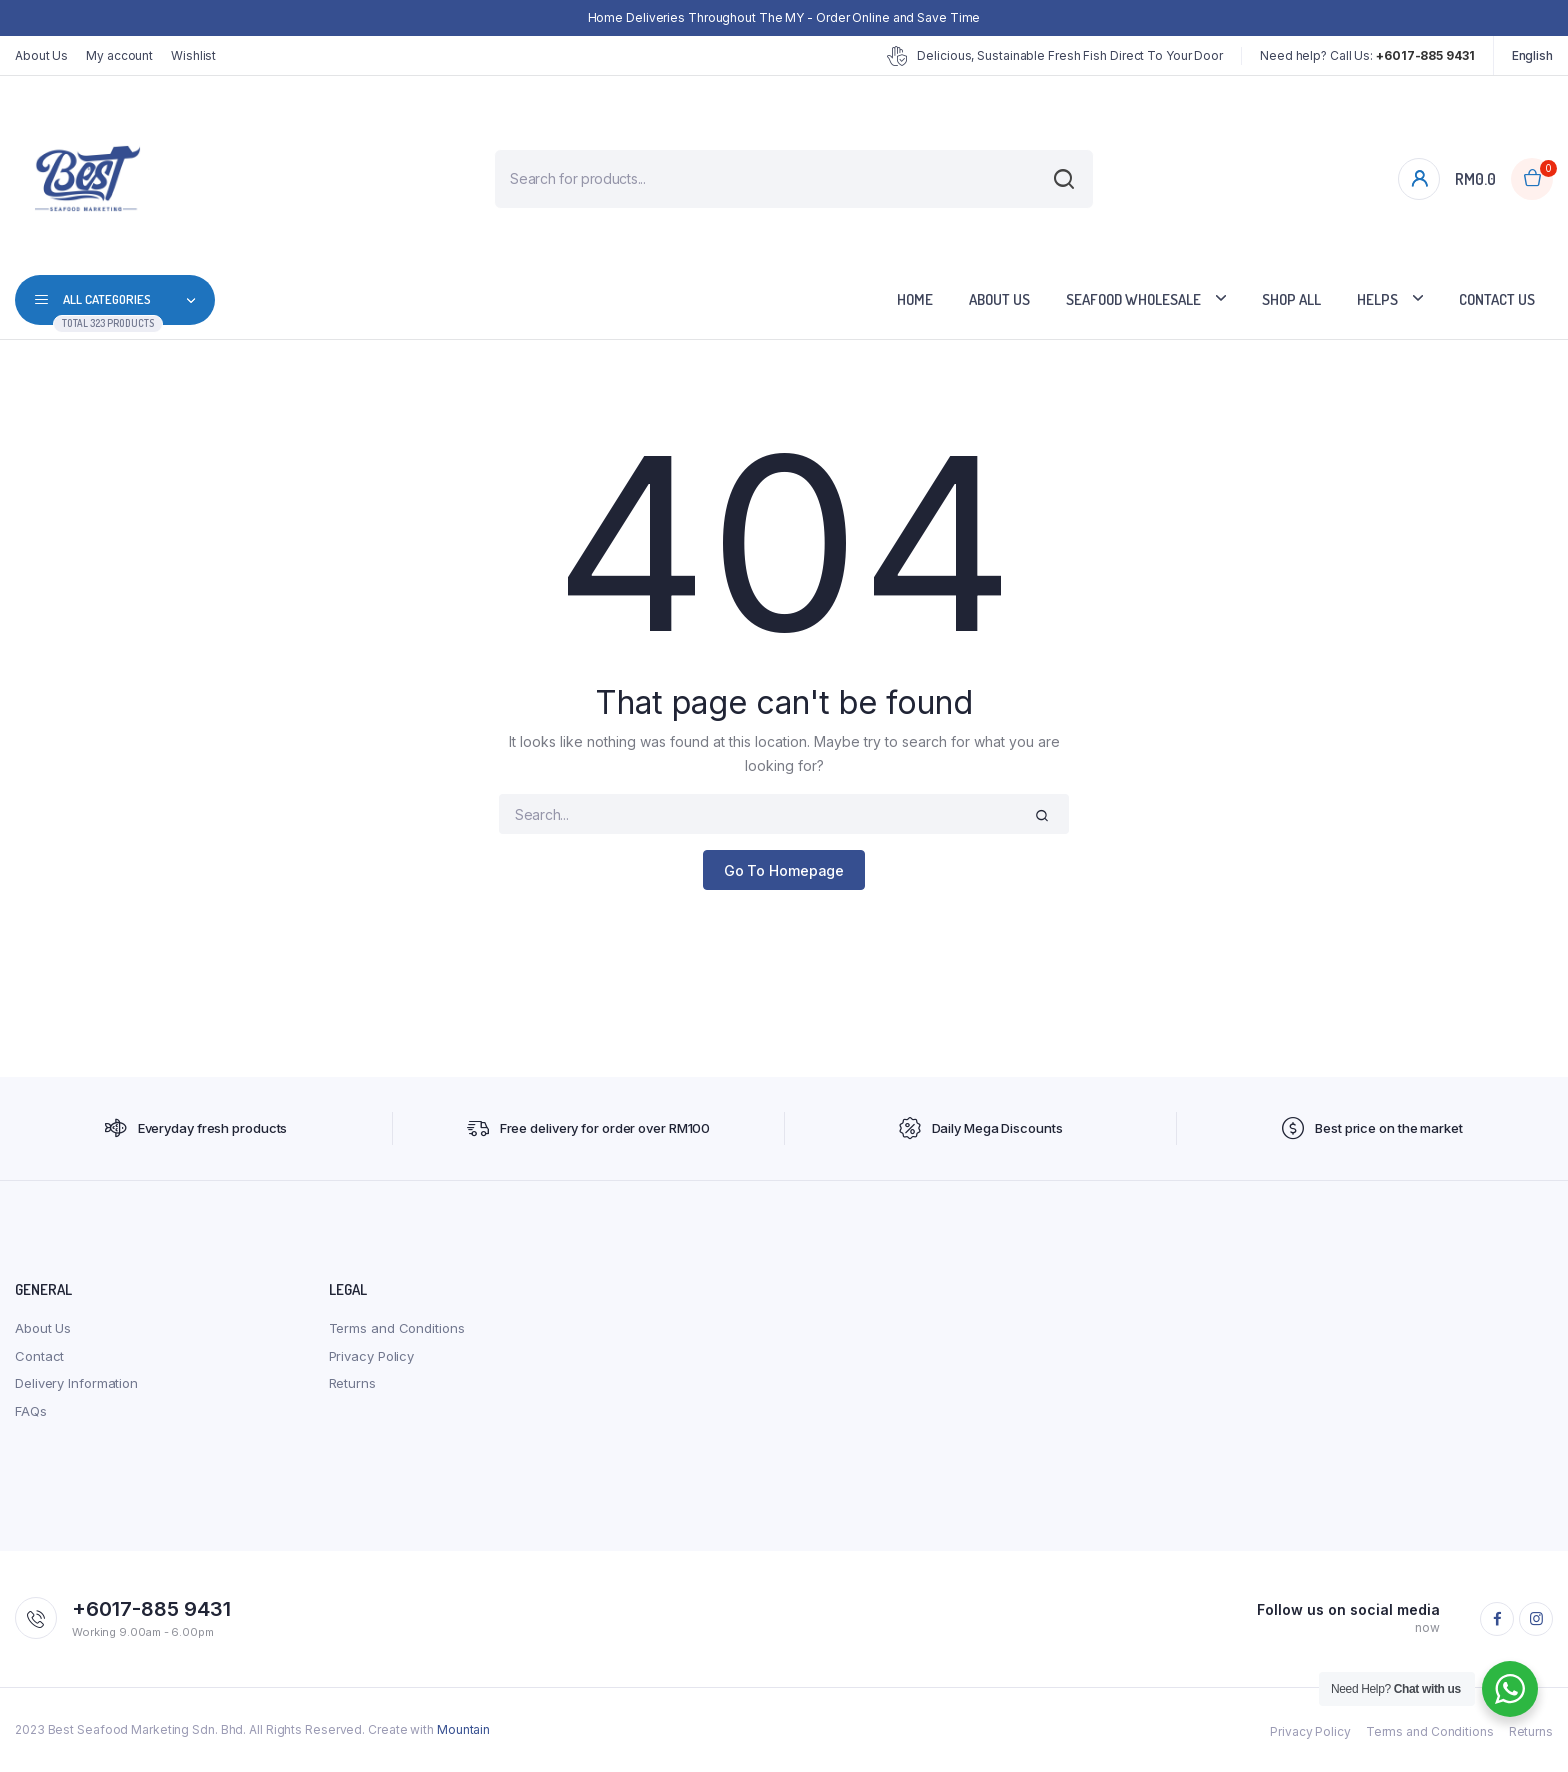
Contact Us (1497, 299)
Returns (352, 1383)
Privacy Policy (372, 1356)
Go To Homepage (784, 870)
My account (119, 55)
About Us (41, 55)
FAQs (31, 1411)
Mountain (463, 1729)
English (1532, 55)
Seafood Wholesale (1133, 299)
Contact (39, 1356)
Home (915, 299)
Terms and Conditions (397, 1328)
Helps (1377, 299)
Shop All (1291, 299)
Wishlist (193, 55)
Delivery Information (76, 1383)
